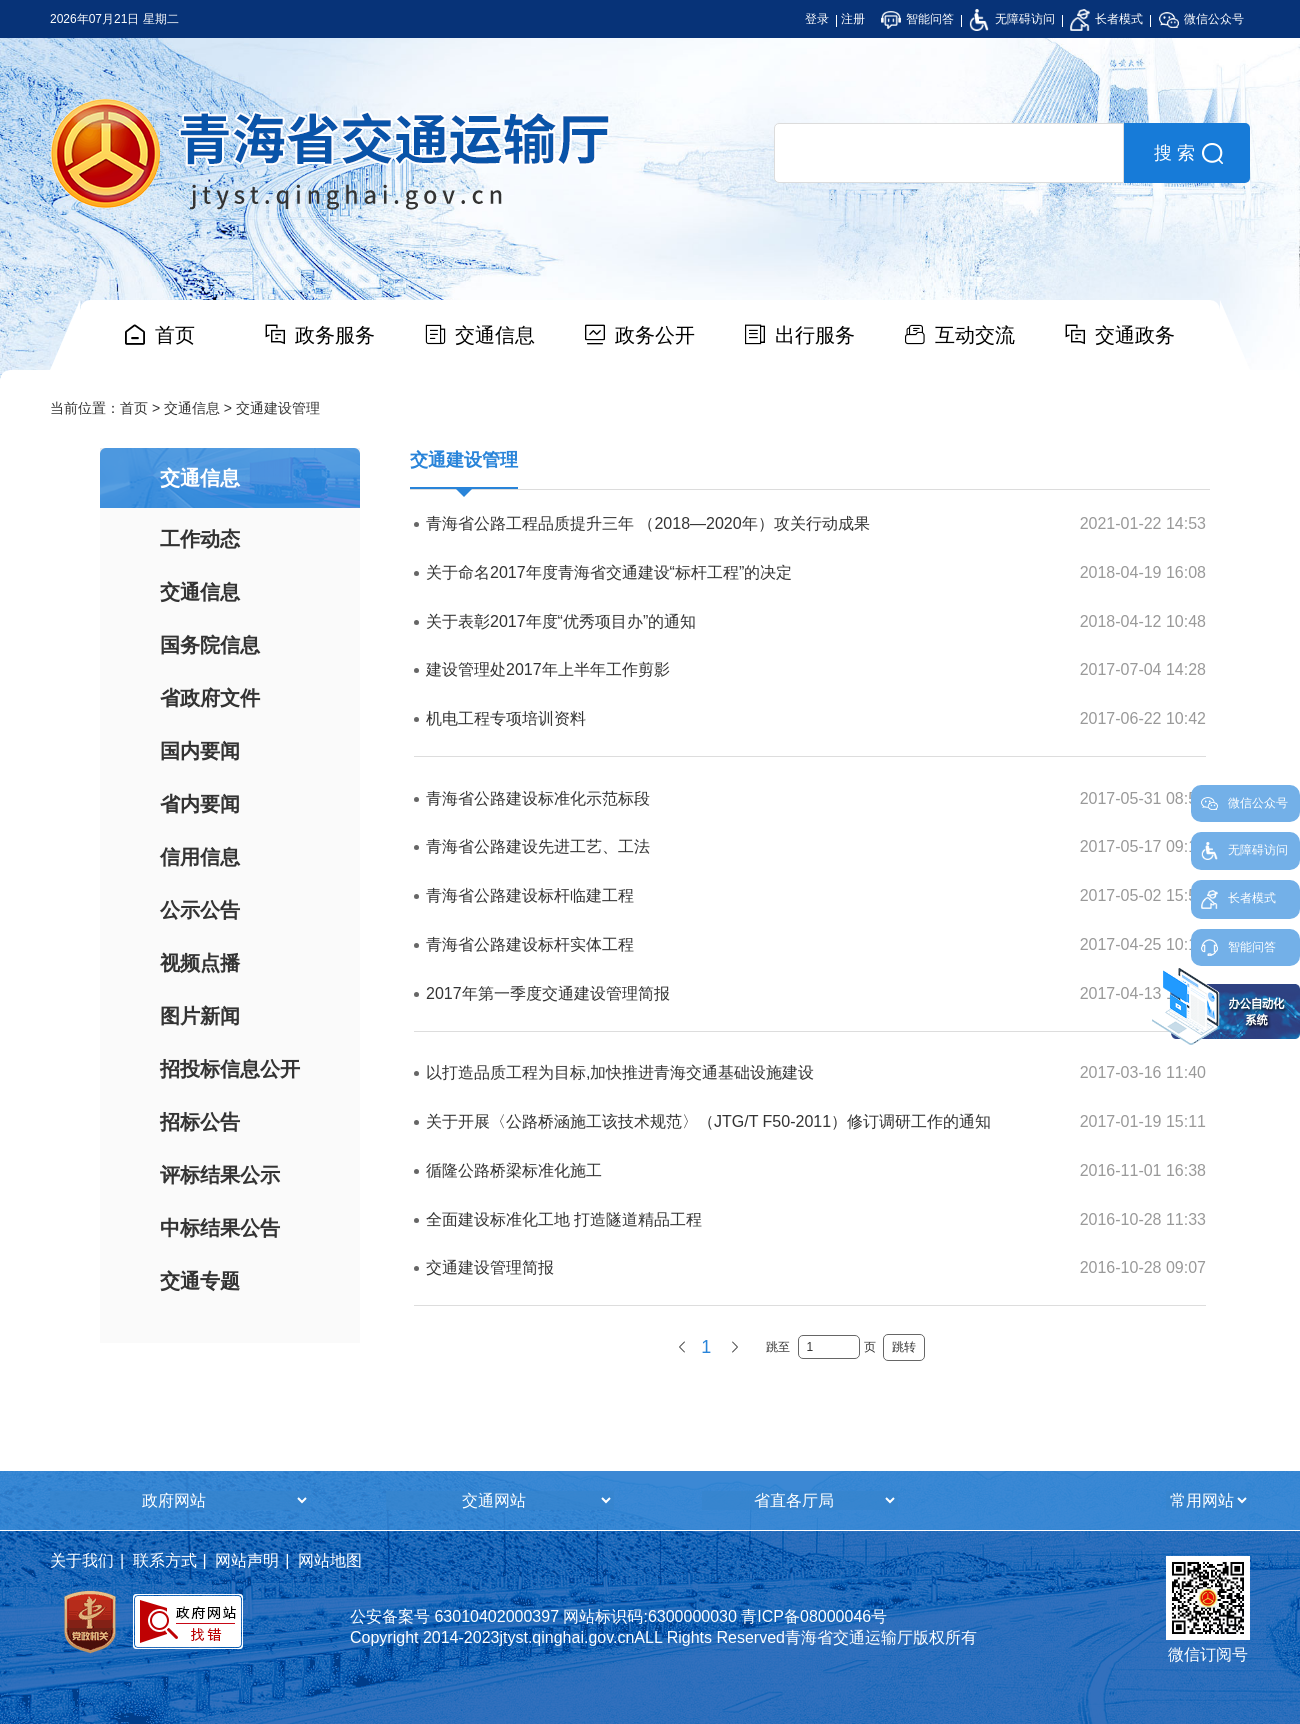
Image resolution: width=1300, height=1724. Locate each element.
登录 (817, 19)
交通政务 (1135, 335)
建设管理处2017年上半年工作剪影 (548, 669)
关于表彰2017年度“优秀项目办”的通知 (561, 621)
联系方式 (165, 1560)
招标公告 (200, 1122)
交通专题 (200, 1281)
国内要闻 (200, 751)
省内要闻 (200, 804)
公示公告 (200, 910)
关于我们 (82, 1560)
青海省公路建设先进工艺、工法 (538, 846)
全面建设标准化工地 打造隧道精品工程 (564, 1219)
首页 (175, 335)
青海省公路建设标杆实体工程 (530, 944)
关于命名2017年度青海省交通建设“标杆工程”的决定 (609, 572)
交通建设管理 (278, 408)
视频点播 (200, 963)
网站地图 (330, 1560)
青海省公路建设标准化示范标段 (538, 798)
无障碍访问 (1011, 19)
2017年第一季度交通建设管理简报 (548, 993)
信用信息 (200, 857)
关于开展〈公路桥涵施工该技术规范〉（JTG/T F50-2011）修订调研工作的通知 (708, 1121)
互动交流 (975, 335)
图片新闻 (200, 1016)
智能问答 (917, 19)
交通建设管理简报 (490, 1267)
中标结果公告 (220, 1228)
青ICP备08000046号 (814, 1616)
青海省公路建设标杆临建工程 (530, 895)
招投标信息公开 (230, 1069)
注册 (853, 19)
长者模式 (1106, 19)
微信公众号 (1201, 19)
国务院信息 (210, 645)
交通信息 (495, 335)
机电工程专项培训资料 (506, 718)
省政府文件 (210, 698)
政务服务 (335, 335)
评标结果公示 (220, 1175)
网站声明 (247, 1560)
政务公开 (655, 335)
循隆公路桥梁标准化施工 (514, 1170)
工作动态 (200, 539)
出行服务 (815, 335)
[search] (949, 153)
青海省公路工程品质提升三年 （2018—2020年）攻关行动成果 (648, 523)
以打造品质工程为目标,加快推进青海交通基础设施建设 (620, 1072)
